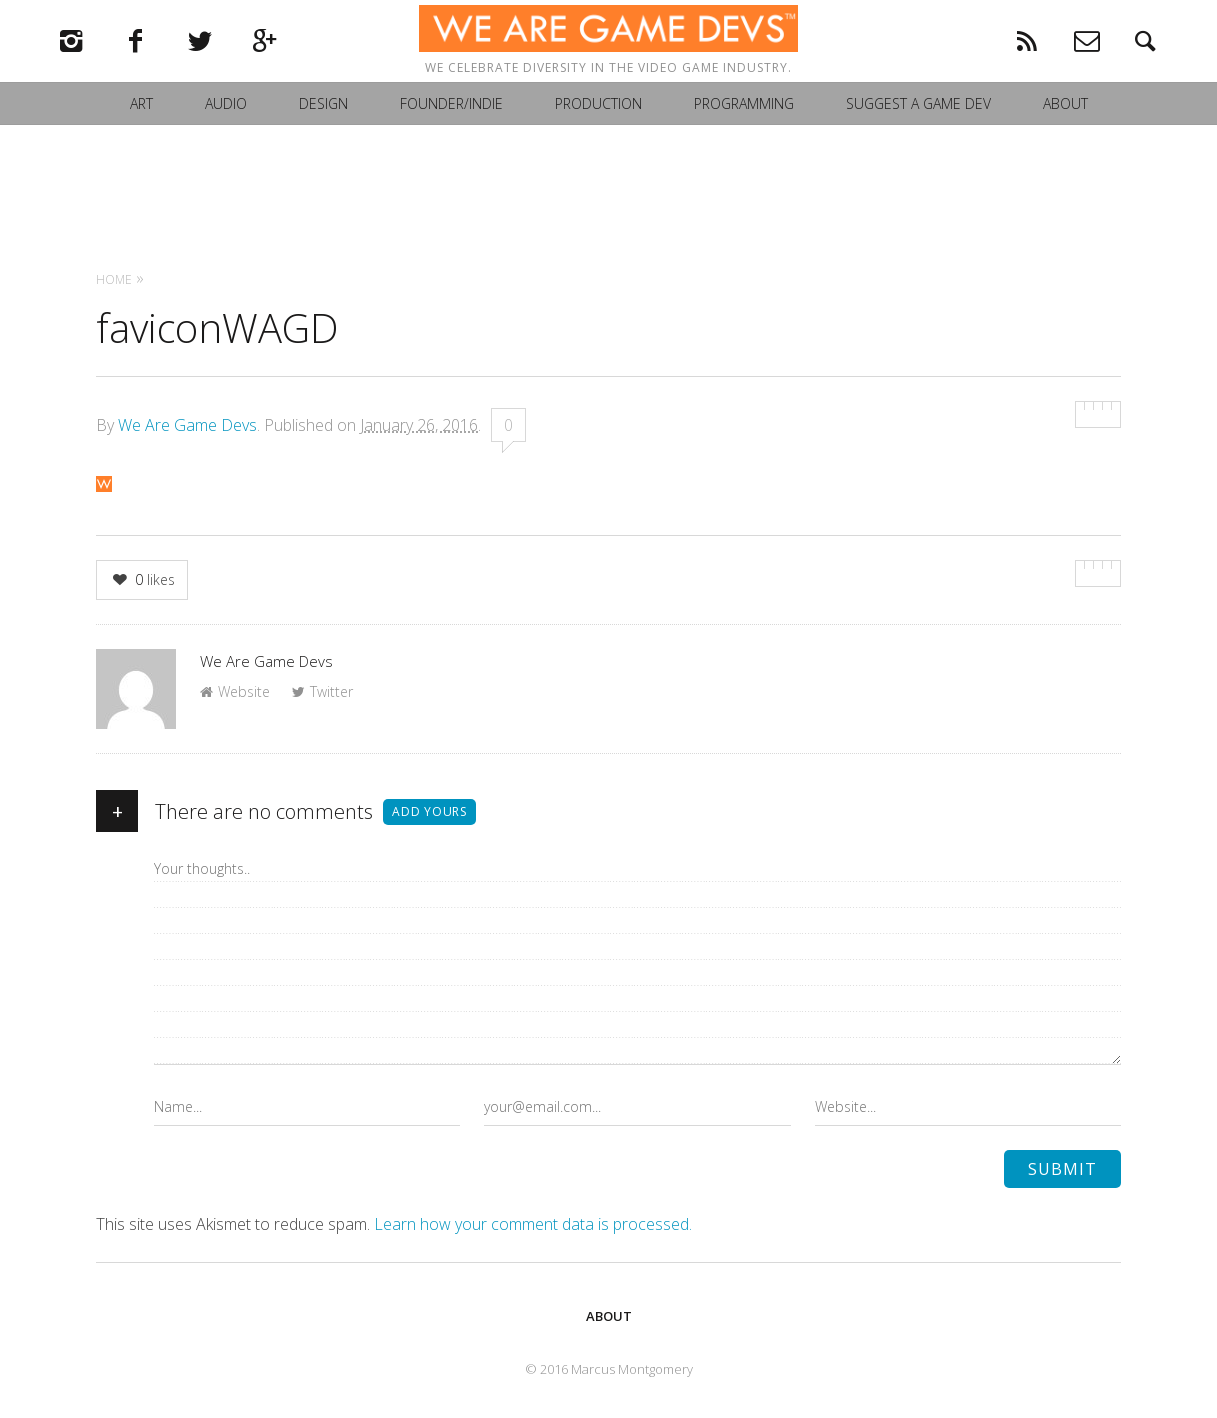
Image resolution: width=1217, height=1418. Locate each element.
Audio (226, 133)
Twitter (322, 691)
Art (141, 133)
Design (323, 133)
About (1065, 133)
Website (235, 691)
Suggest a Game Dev (918, 133)
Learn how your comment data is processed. (533, 1224)
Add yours (429, 811)
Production (598, 133)
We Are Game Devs (187, 425)
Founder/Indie (451, 133)
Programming (744, 133)
